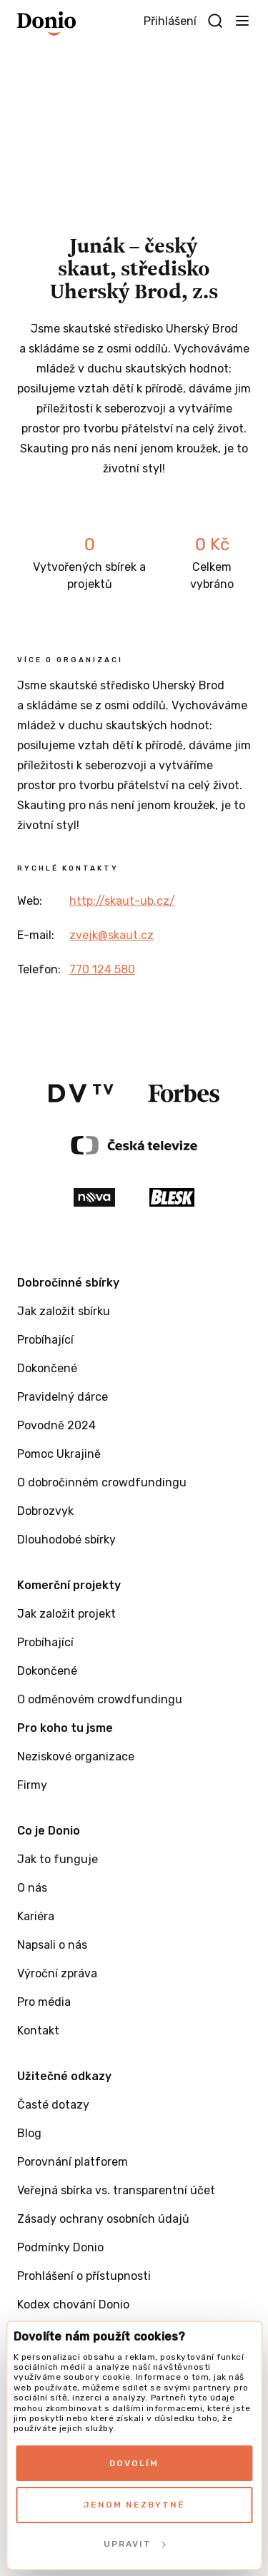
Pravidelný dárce (62, 1397)
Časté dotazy (53, 2104)
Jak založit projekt (66, 1614)
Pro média (44, 2002)
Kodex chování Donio (73, 2304)
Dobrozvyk (45, 1511)
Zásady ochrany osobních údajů (103, 2219)
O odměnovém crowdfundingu (99, 1699)
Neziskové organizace (75, 1756)
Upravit (134, 2544)
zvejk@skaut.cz (111, 935)
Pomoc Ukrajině (59, 1454)
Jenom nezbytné (134, 2505)
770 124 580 (102, 969)
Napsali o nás (52, 1945)
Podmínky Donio (60, 2247)
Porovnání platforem (72, 2162)
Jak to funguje (57, 1859)
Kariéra (35, 1916)
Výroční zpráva (57, 1973)
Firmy (32, 1785)
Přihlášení (170, 21)
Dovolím (134, 2463)
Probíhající (45, 1340)
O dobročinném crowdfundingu (102, 1482)
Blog (29, 2133)
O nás (32, 1888)
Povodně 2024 (56, 1425)
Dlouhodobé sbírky (66, 1539)
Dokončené (47, 1368)
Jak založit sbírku (63, 1311)
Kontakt (38, 2030)
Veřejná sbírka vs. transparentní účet (116, 2190)
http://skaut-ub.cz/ (122, 901)
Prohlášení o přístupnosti (84, 2276)
